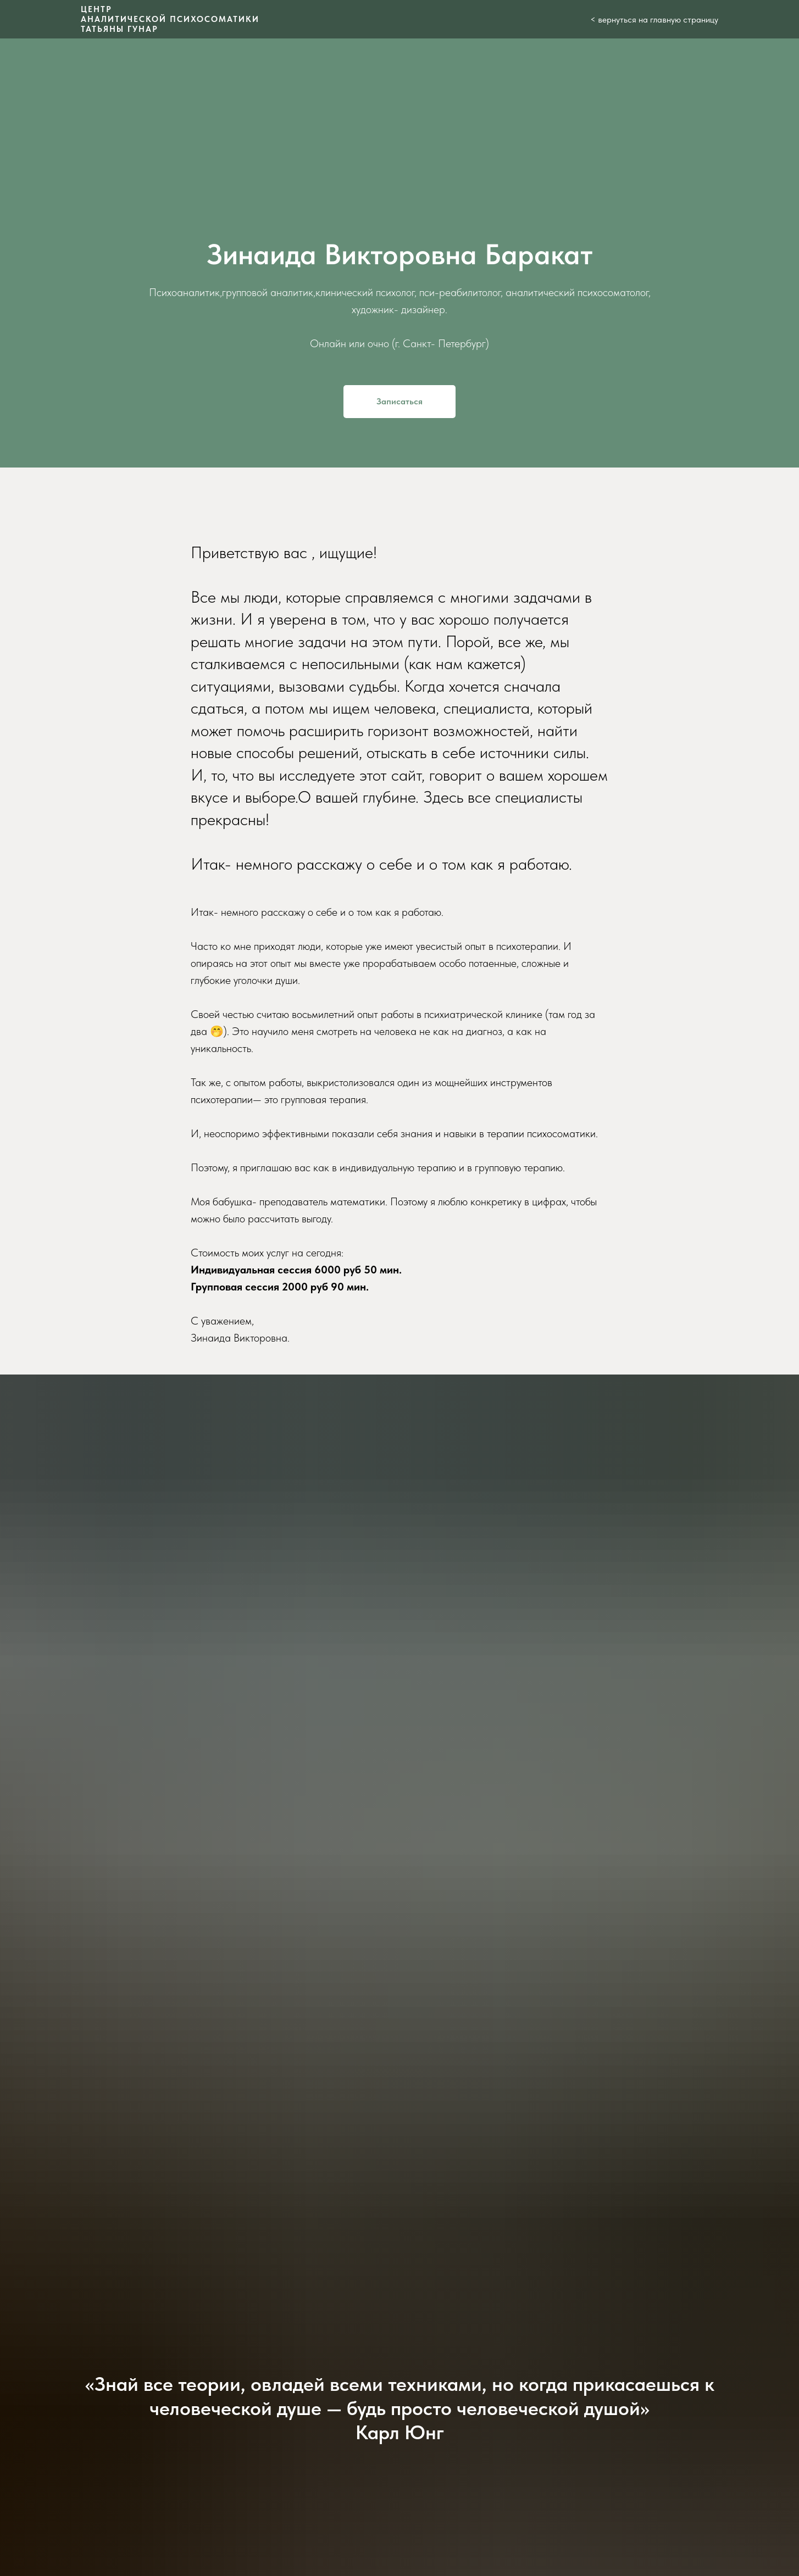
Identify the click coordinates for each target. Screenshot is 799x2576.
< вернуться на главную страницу (654, 19)
